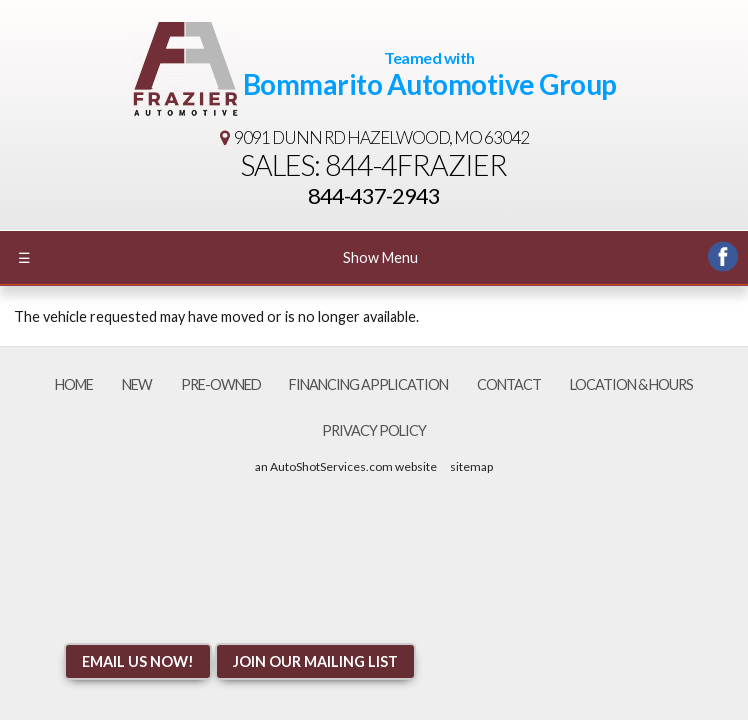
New (137, 384)
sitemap (471, 466)
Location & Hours (631, 384)
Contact (509, 384)
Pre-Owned (221, 384)
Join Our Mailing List (315, 661)
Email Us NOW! (138, 661)
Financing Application (368, 384)
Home (74, 384)
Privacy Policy (374, 430)
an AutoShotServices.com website (346, 466)
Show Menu (218, 257)
